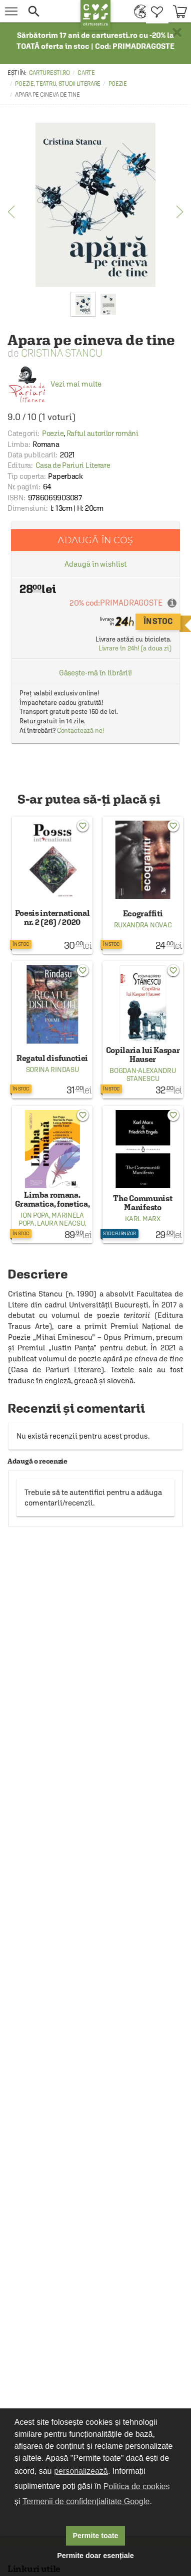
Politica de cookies (137, 2486)
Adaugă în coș (95, 540)
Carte (86, 72)
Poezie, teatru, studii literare (57, 83)
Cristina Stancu (61, 353)
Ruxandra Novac (143, 925)
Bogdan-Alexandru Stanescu (143, 1074)
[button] (49, 11)
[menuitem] (138, 11)
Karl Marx (142, 1219)
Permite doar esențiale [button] (95, 2556)
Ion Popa (34, 1215)
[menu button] (11, 11)
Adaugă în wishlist (95, 564)
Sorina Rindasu (52, 1069)
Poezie (117, 83)
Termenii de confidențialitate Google (86, 2501)
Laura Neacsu (60, 1223)
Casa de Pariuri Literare (73, 465)
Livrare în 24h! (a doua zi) (135, 648)
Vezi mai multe (55, 384)
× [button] (177, 32)
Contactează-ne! (80, 730)
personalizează (81, 2471)
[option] (96, 204)
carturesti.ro (49, 72)
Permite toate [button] (95, 2536)
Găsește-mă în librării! (95, 672)
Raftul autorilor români (102, 433)
